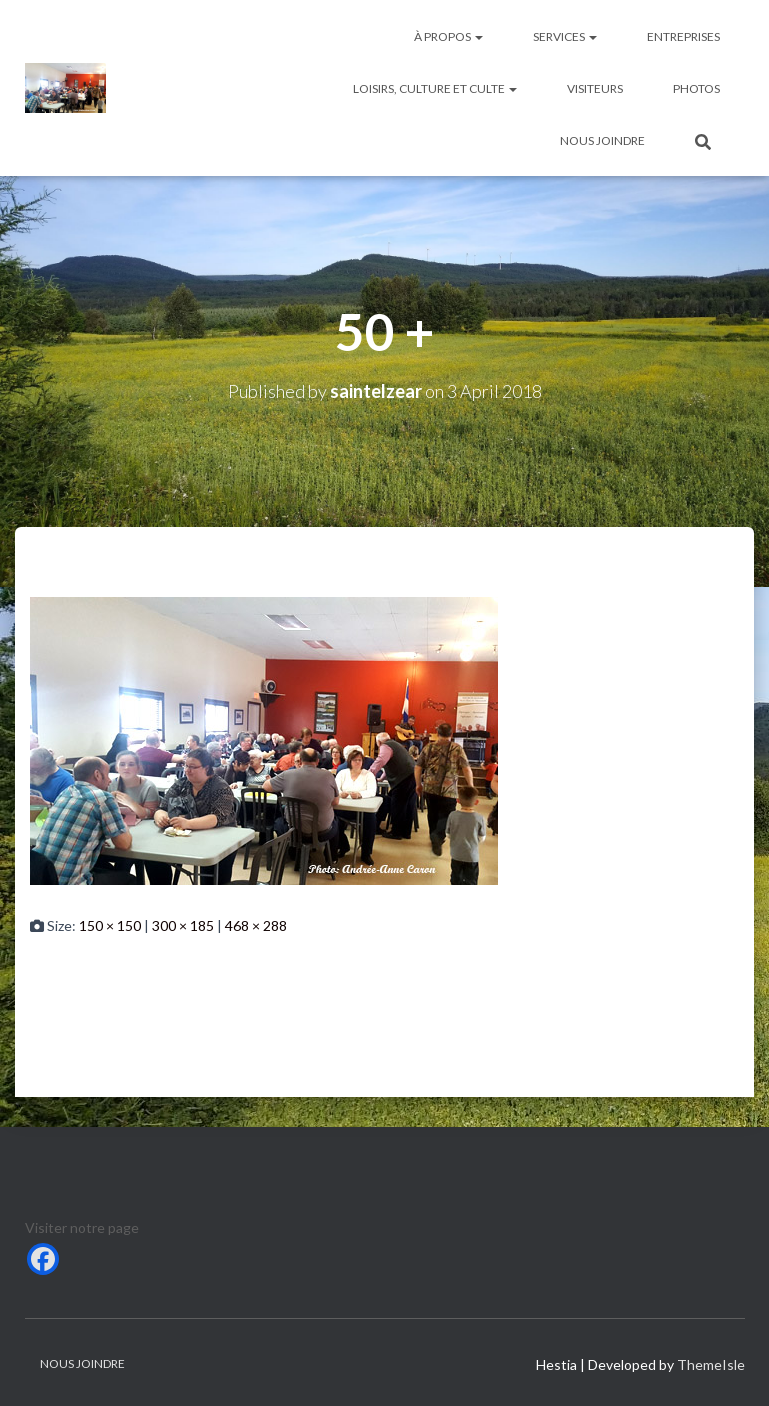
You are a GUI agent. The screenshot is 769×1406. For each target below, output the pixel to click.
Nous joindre (602, 140)
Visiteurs (595, 88)
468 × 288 (256, 925)
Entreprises (683, 36)
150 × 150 (110, 925)
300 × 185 (183, 925)
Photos (696, 88)
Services (565, 36)
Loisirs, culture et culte (435, 88)
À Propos (448, 36)
